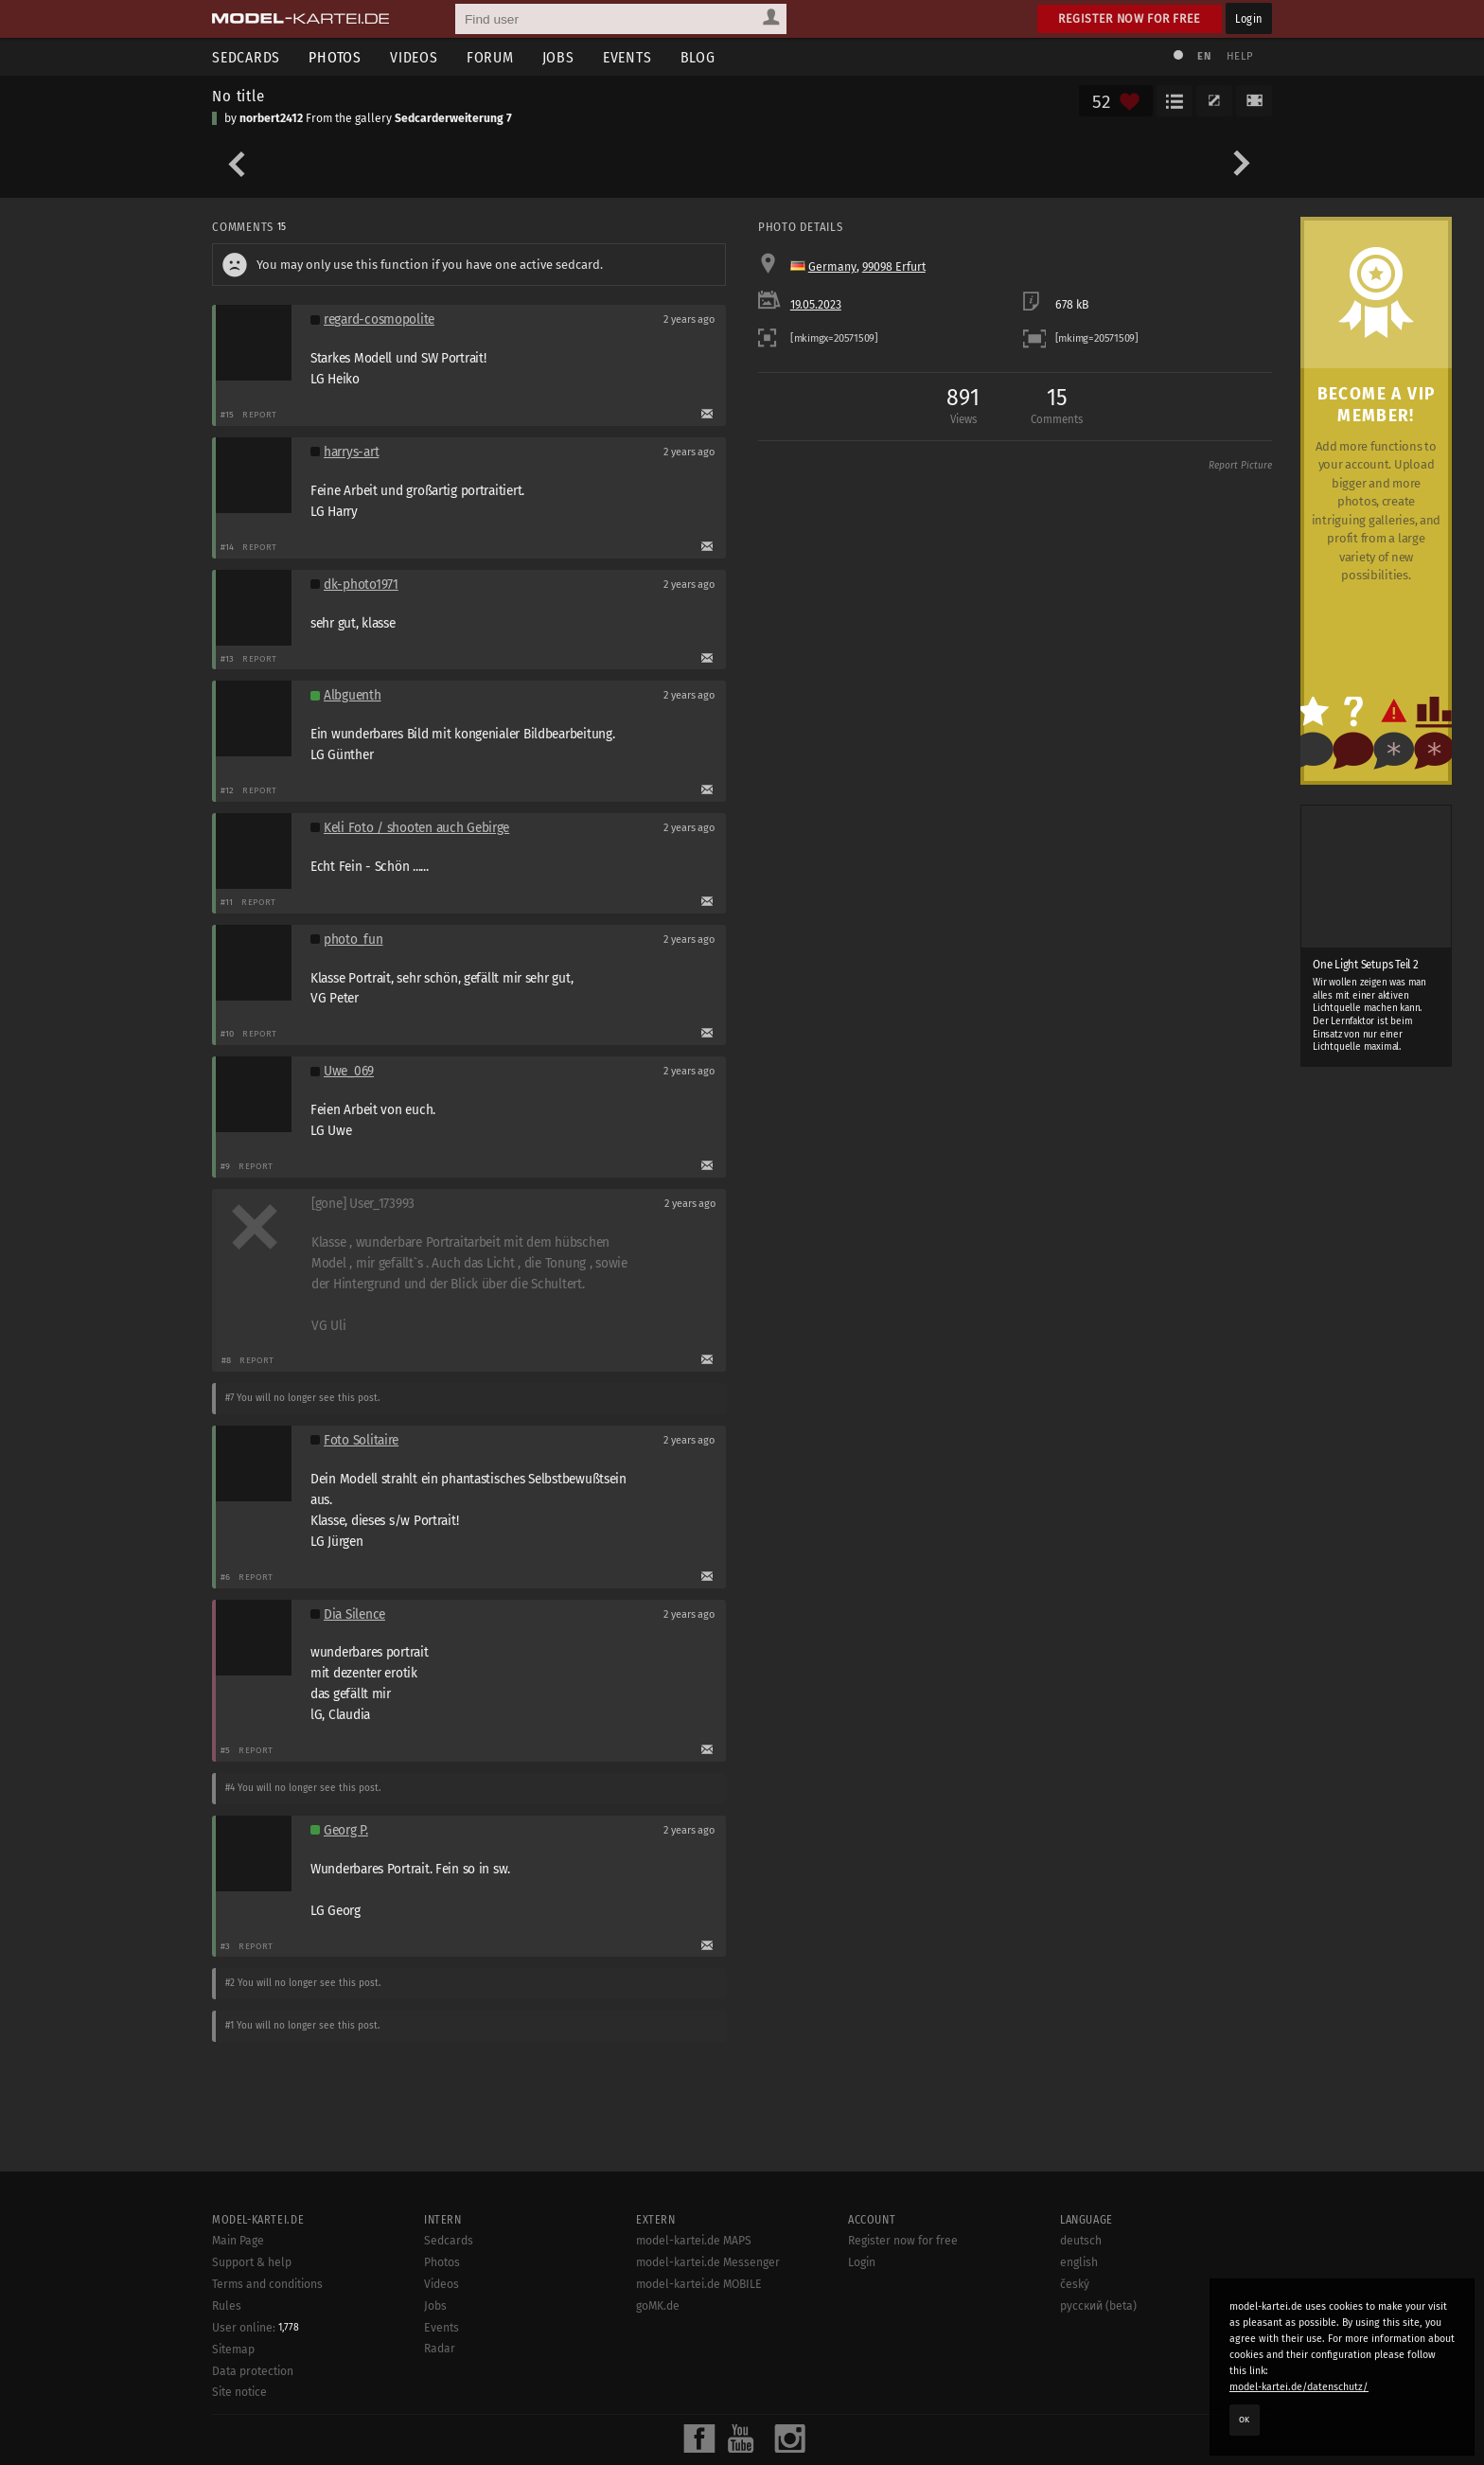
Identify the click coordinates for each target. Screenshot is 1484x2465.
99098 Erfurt (894, 267)
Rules (226, 2306)
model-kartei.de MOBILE (699, 2284)
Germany (832, 267)
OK (1244, 2419)
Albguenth (352, 695)
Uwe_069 (349, 1071)
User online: (255, 2327)
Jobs (558, 57)
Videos (414, 57)
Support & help (252, 2262)
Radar (439, 2348)
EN (1203, 56)
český (1074, 2284)
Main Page (238, 2240)
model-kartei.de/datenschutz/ (1299, 2387)
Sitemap (233, 2349)
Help (1240, 56)
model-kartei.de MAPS (693, 2240)
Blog (698, 57)
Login (1249, 18)
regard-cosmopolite (379, 319)
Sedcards (246, 57)
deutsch (1081, 2240)
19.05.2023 (815, 304)
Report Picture (1240, 465)
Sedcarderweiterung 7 (453, 118)
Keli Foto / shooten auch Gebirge (416, 828)
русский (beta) (1098, 2306)
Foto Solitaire (361, 1440)
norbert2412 (271, 118)
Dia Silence (354, 1614)
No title (238, 95)
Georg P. (346, 1830)
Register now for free (1129, 18)
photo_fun (353, 939)
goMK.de (658, 2306)
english (1079, 2262)
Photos (335, 57)
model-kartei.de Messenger (708, 2262)
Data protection (252, 2371)
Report (259, 414)
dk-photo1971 (361, 584)
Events (627, 57)
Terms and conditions (267, 2284)
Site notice (239, 2392)
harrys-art (351, 452)
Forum (490, 57)
